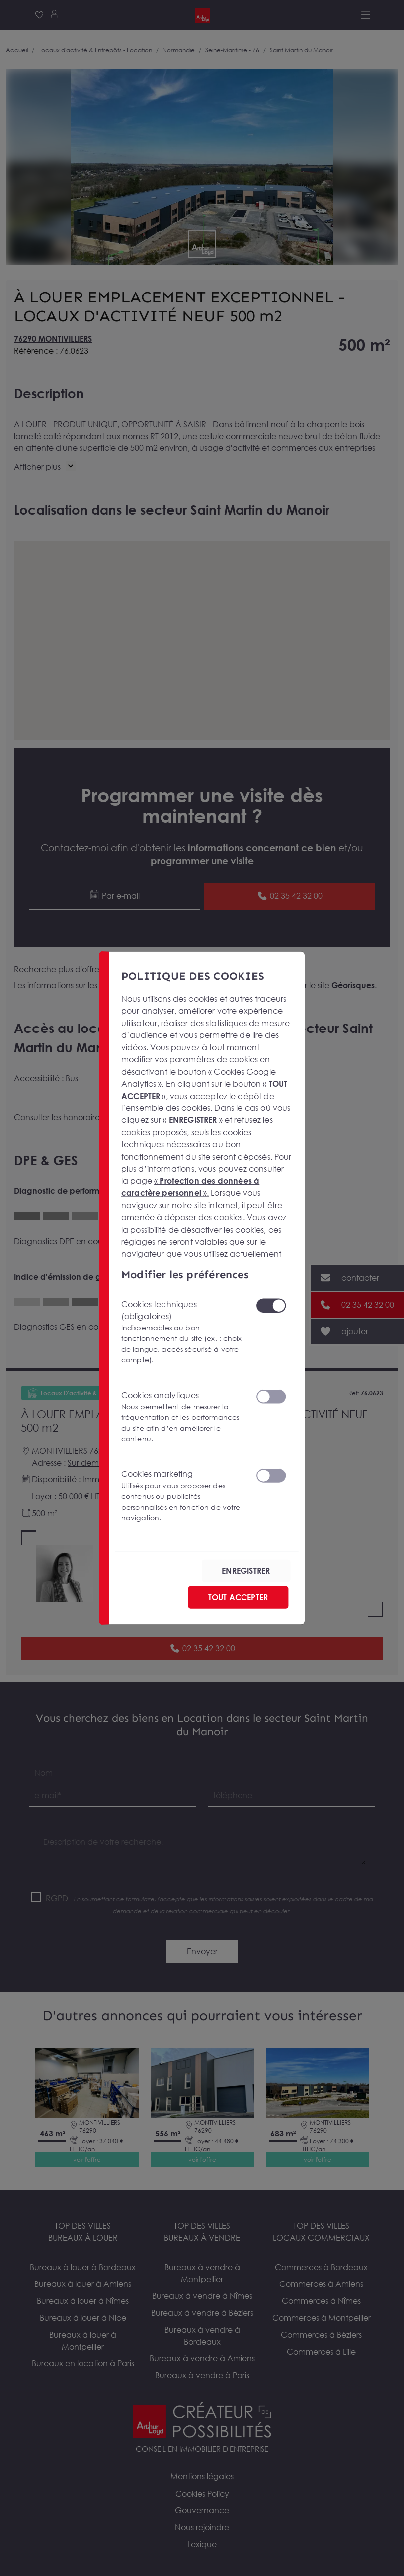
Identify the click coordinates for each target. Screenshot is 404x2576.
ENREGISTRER (246, 1571)
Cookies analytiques (182, 1417)
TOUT (238, 1597)
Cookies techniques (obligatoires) (182, 1332)
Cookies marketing (182, 1496)
